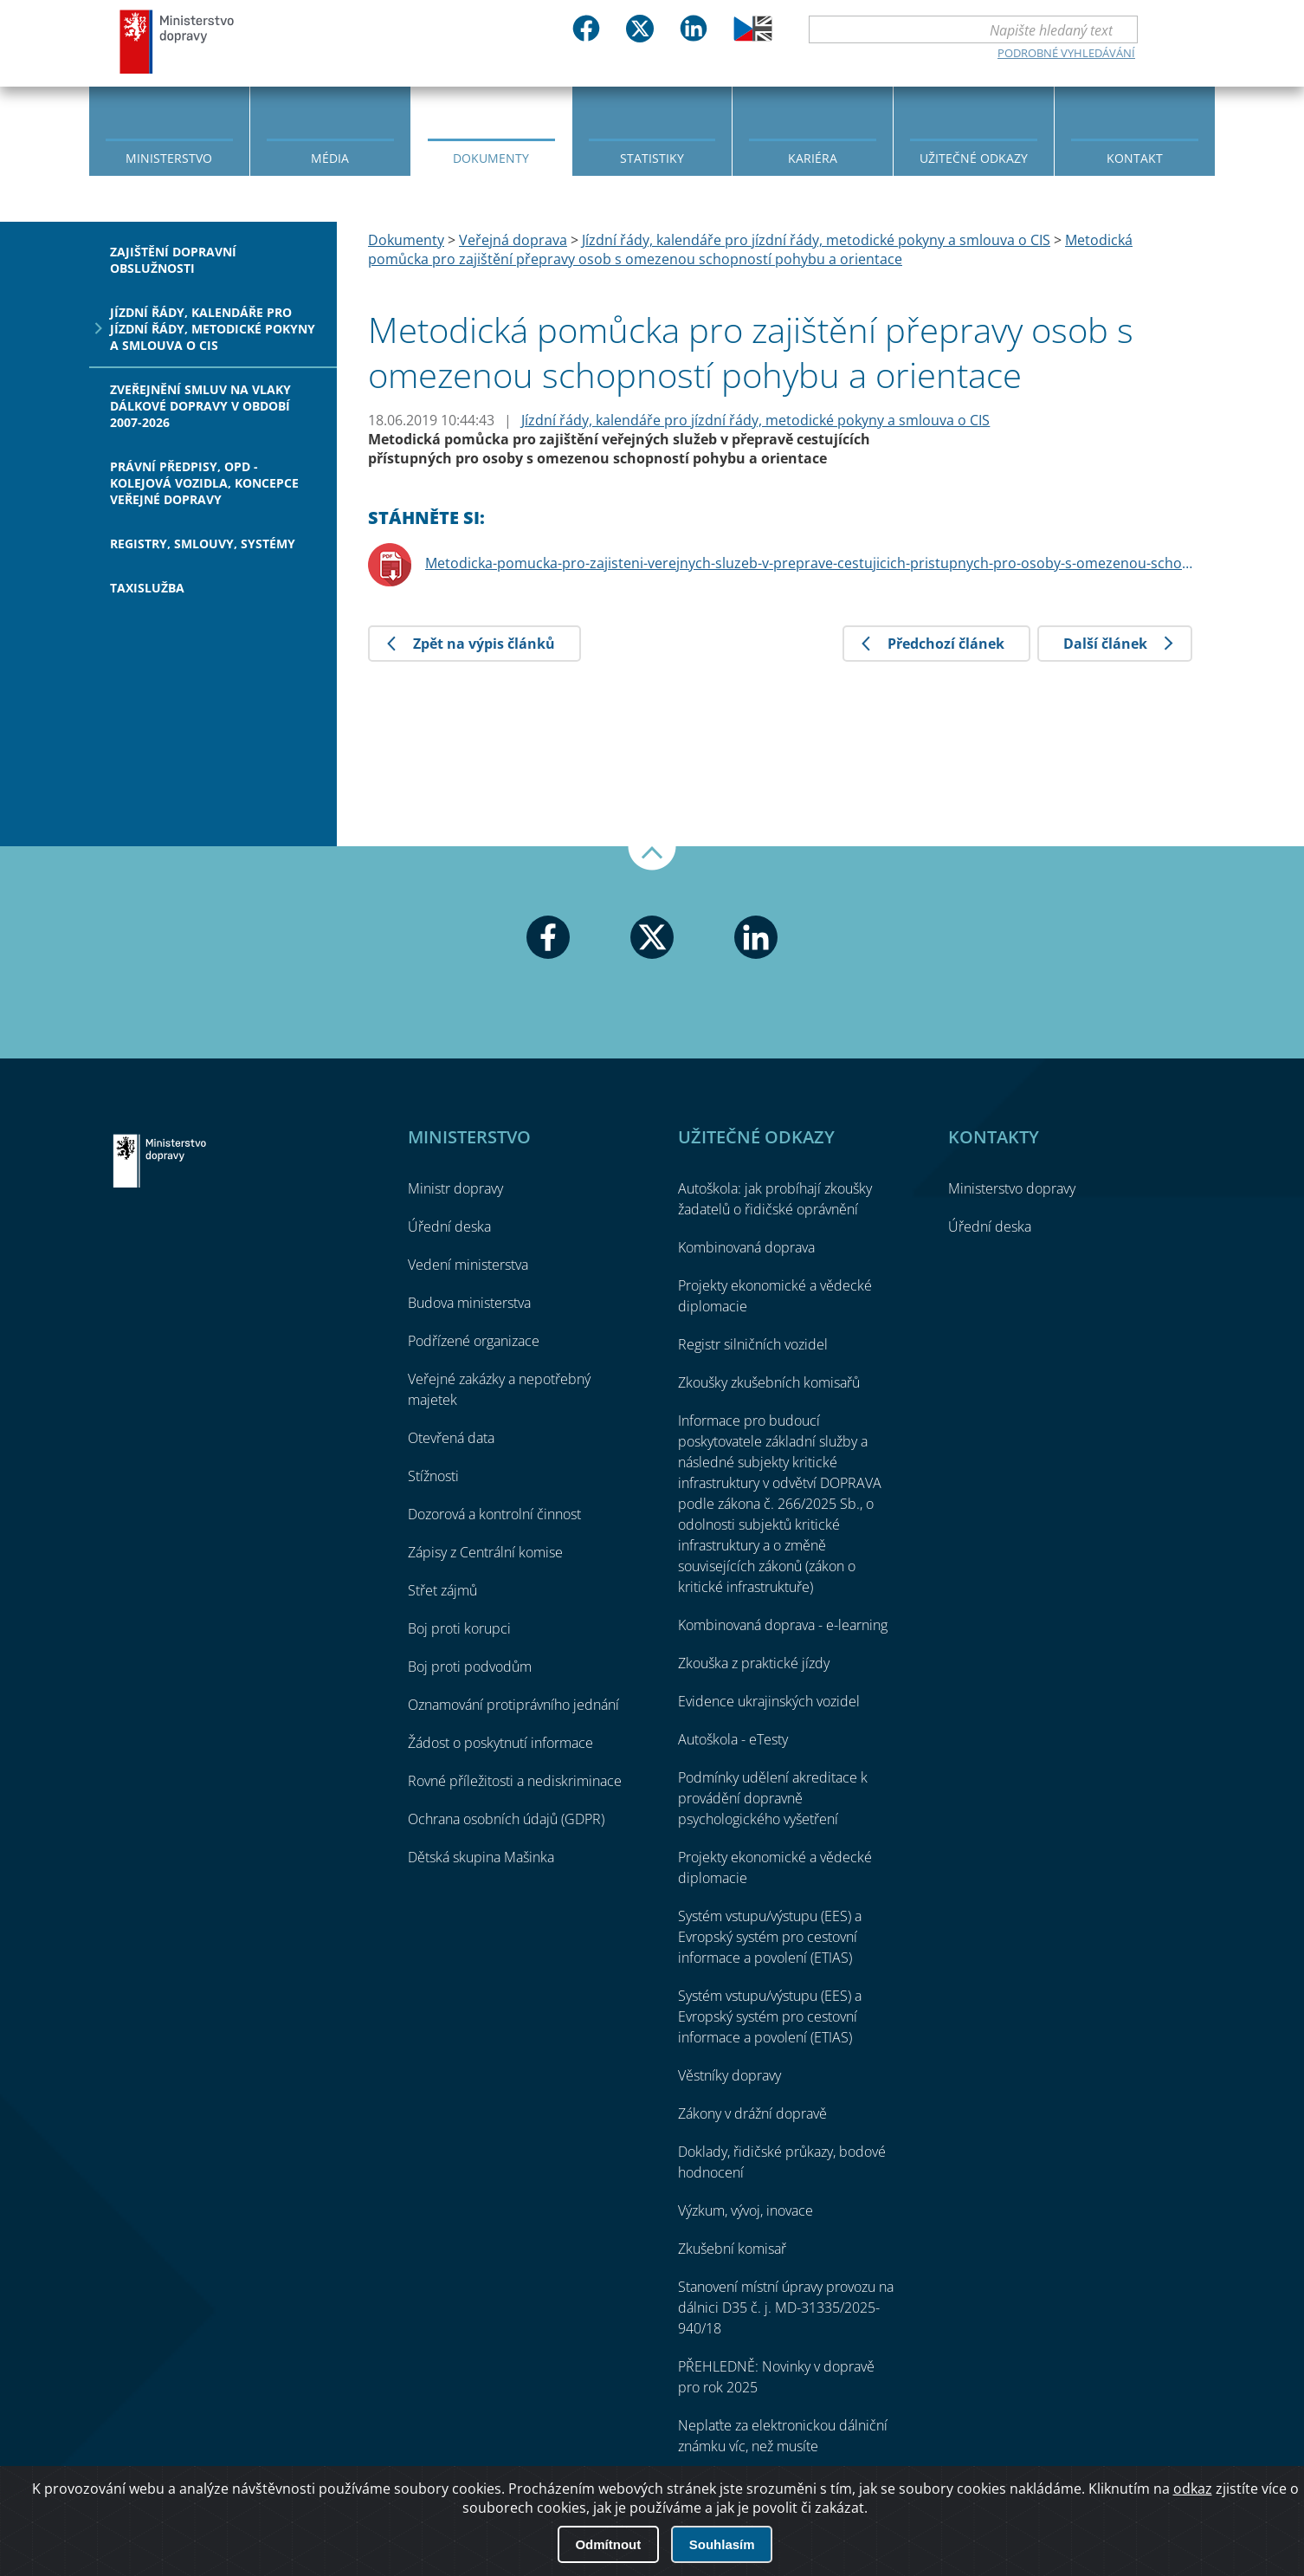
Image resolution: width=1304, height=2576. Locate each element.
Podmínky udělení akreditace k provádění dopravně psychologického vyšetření (773, 1798)
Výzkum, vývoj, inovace (745, 2210)
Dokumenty (491, 158)
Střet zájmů (442, 1590)
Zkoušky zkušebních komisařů (769, 1382)
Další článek (1105, 643)
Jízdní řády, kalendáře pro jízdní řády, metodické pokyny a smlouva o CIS (212, 328)
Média (330, 158)
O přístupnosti (1153, 2516)
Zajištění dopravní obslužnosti (173, 259)
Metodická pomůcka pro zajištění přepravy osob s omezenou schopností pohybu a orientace (750, 249)
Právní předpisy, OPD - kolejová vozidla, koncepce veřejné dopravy (204, 483)
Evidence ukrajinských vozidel (769, 1701)
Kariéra (812, 158)
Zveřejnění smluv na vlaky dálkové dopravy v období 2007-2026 (200, 405)
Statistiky (652, 158)
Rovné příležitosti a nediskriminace (515, 1780)
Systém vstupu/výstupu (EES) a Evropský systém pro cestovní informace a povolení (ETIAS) (770, 1936)
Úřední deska (449, 1226)
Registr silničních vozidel (753, 1344)
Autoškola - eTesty (733, 1739)
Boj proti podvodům (470, 1666)
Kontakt (1135, 158)
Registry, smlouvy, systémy (202, 543)
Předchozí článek (946, 643)
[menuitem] (169, 130)
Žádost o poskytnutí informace (500, 1742)
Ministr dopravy (455, 1188)
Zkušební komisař (732, 2248)
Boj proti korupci (459, 1628)
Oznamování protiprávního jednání (513, 1704)
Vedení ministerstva (468, 1264)
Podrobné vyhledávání (1066, 53)
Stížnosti (433, 1475)
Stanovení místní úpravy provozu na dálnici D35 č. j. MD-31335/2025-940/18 (786, 2307)
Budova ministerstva (469, 1302)
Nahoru (652, 858)
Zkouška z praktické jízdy (754, 1663)
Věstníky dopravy (729, 2075)
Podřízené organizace (473, 1340)
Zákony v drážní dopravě (752, 2113)
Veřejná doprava (513, 239)
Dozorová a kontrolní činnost (494, 1514)
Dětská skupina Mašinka (481, 1857)
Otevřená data (451, 1437)
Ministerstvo (169, 158)
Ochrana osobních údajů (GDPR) (506, 1818)
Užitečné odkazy (974, 158)
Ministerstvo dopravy (177, 41)
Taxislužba (147, 587)
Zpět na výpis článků (484, 643)
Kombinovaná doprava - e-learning (783, 1624)
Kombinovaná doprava (746, 1247)
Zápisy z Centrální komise (485, 1552)
